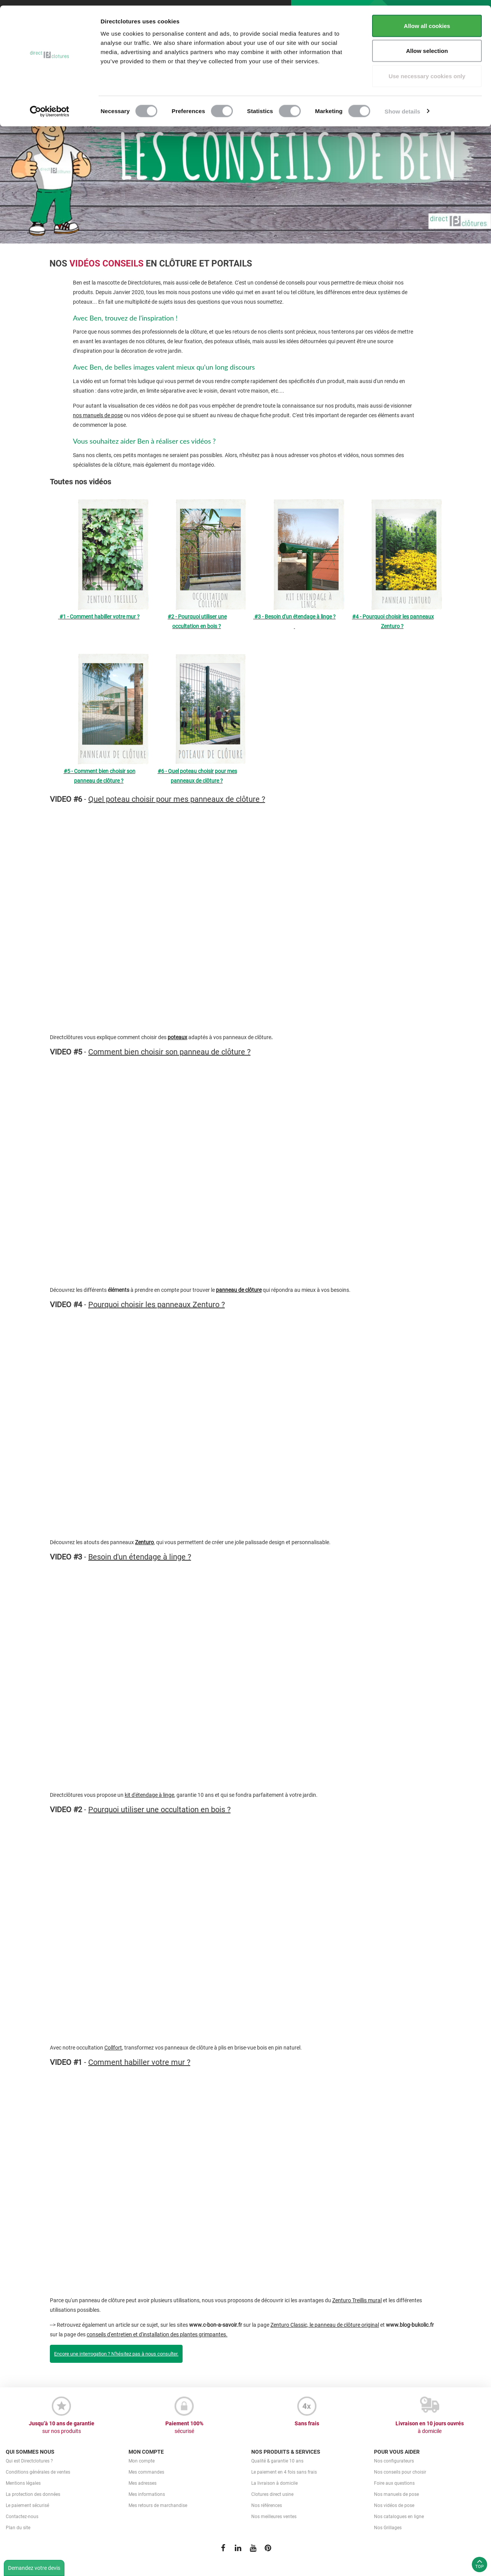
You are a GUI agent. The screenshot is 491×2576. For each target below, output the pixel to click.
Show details (402, 105)
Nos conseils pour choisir (400, 2472)
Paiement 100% (184, 2427)
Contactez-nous (22, 2516)
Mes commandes (146, 2472)
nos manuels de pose (98, 415)
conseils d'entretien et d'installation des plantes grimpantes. (157, 2334)
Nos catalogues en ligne (399, 2516)
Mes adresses (143, 2483)
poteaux (177, 1037)
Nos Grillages (388, 2527)
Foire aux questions (394, 2483)
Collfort (113, 2048)
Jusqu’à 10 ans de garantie (61, 2427)
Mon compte (142, 2461)
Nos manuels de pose (396, 2494)
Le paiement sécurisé (27, 2505)
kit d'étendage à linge (149, 1795)
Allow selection (427, 45)
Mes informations (147, 2494)
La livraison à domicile (274, 2483)
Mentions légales (23, 2483)
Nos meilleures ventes (274, 2516)
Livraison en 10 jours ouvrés (429, 2427)
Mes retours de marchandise (158, 2505)
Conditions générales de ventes (38, 2472)
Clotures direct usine (272, 2494)
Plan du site (18, 2527)
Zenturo (144, 1542)
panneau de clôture (239, 1290)
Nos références (266, 2505)
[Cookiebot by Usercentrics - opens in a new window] (49, 106)
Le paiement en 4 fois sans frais (284, 2472)
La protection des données (33, 2494)
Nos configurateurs (394, 2461)
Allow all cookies (427, 20)
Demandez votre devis (34, 2568)
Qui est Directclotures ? (29, 2461)
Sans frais (307, 2423)
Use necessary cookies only (427, 70)
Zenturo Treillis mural (357, 2300)
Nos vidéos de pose (394, 2505)
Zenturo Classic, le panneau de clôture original (324, 2325)
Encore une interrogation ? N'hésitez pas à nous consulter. (116, 2354)
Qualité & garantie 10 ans (277, 2461)
